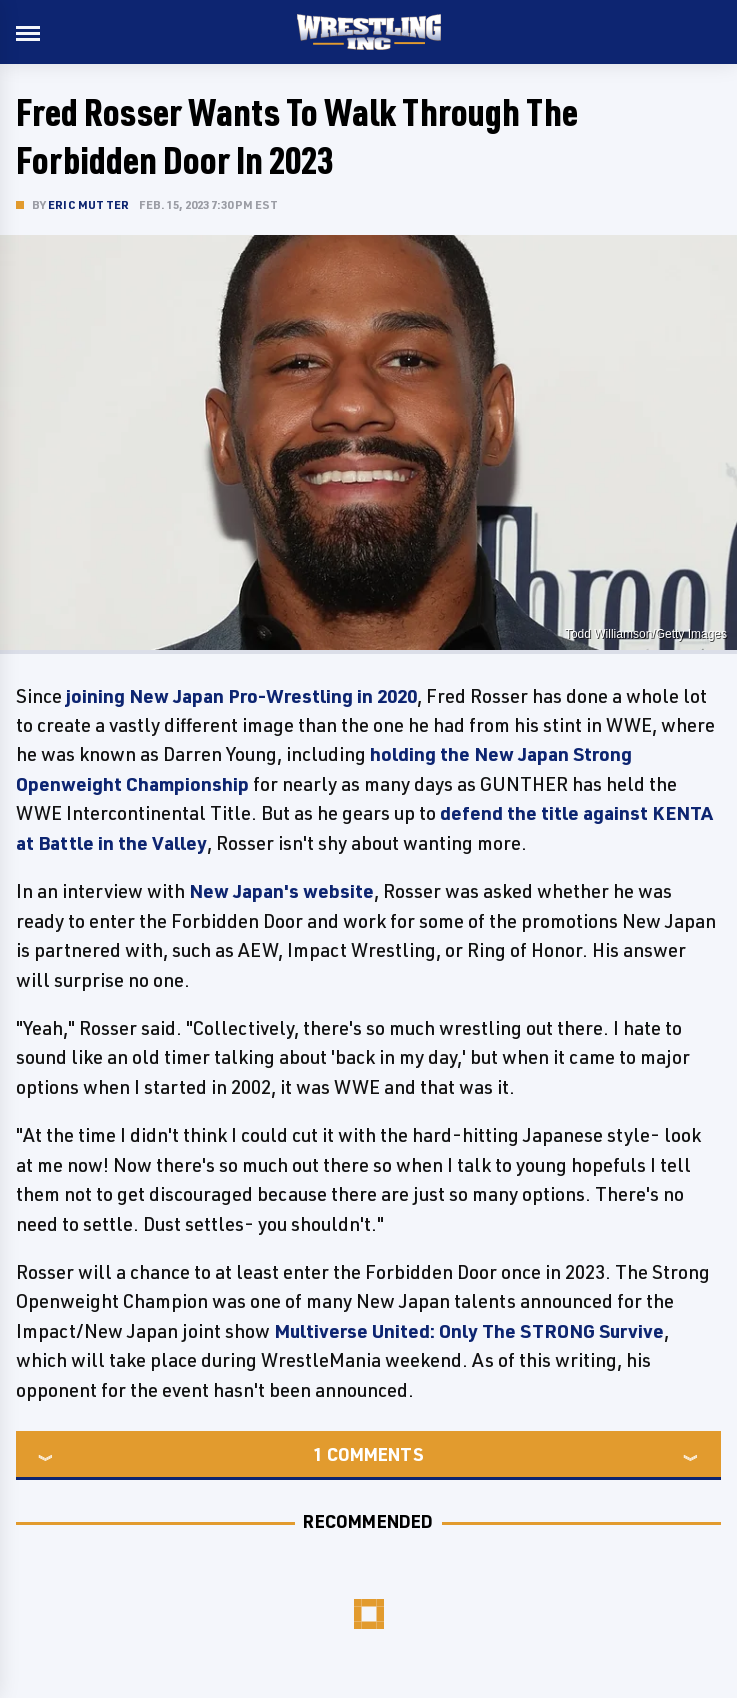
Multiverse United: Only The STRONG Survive (469, 1331)
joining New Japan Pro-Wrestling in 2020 (241, 696)
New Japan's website (281, 891)
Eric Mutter (88, 204)
